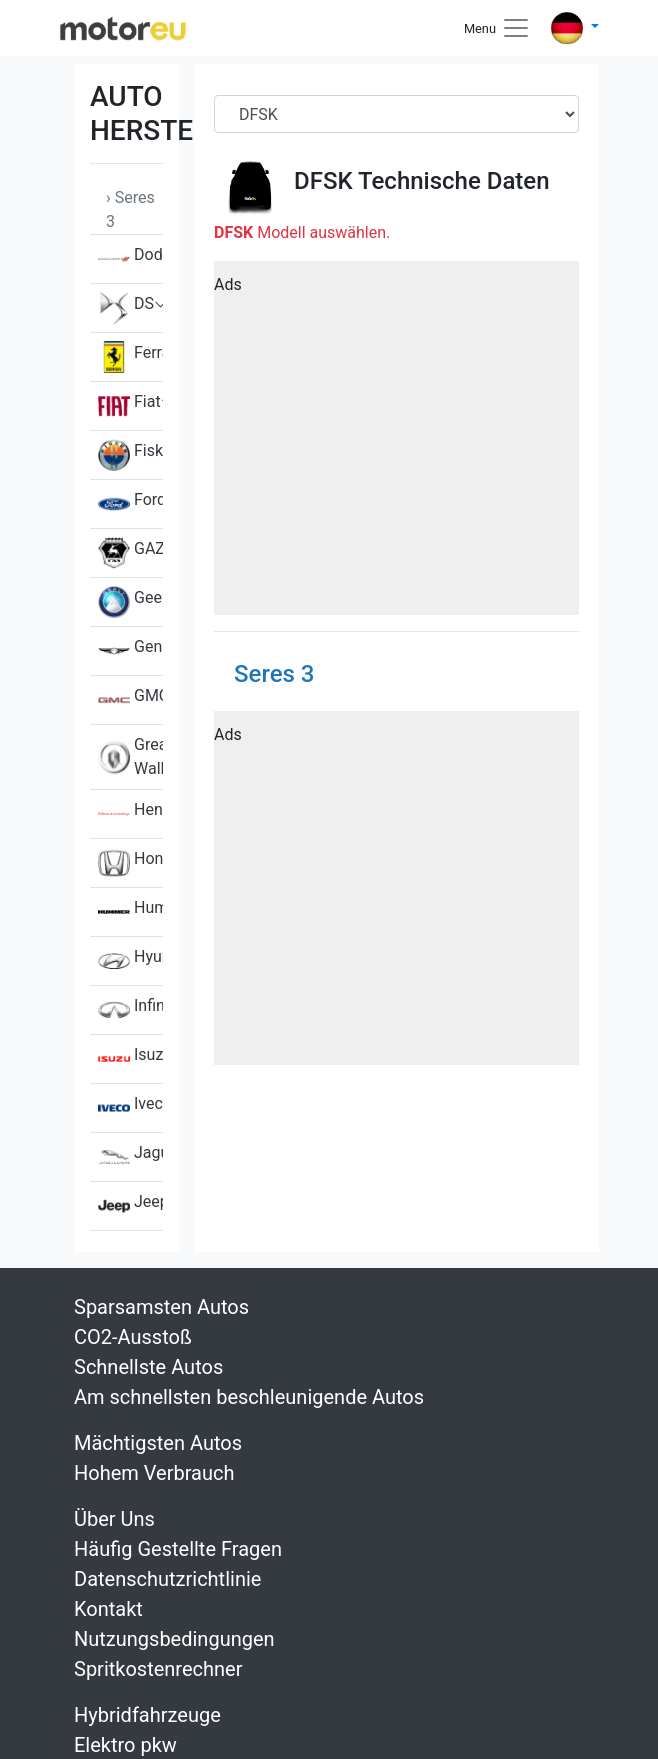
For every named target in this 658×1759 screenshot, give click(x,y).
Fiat (129, 406)
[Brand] (396, 114)
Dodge (130, 259)
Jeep (130, 1206)
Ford (130, 504)
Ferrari (130, 357)
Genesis (130, 651)
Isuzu (130, 1059)
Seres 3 (274, 674)
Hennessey (130, 814)
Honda (130, 863)
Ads (228, 284)
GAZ (130, 553)
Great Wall (130, 757)
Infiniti (130, 1010)
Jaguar (130, 1157)
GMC (130, 700)
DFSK (323, 181)
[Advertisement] (396, 445)
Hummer (130, 912)
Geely (130, 602)
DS (126, 308)
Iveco (130, 1108)
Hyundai (130, 961)
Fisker (130, 455)
